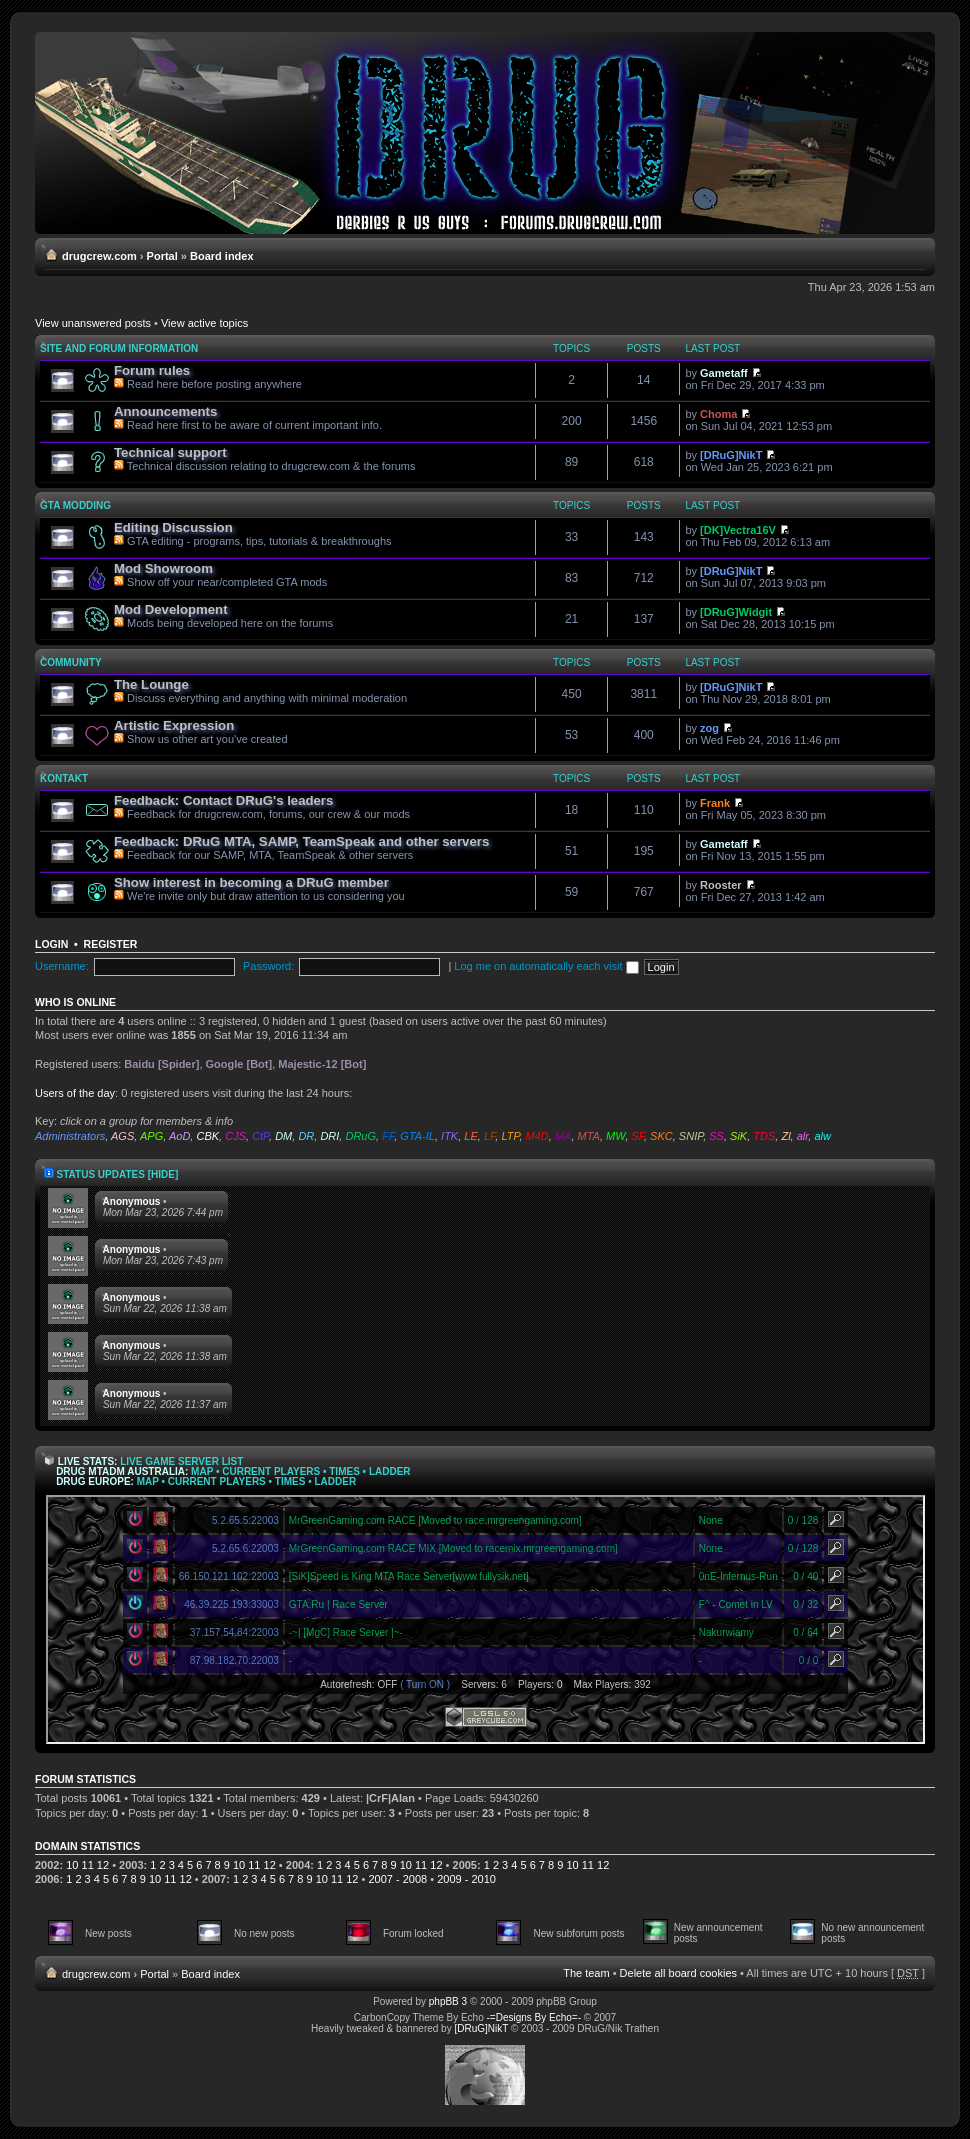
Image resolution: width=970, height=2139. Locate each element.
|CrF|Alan (390, 1798)
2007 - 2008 (397, 1879)
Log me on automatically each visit (546, 966)
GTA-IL (417, 1136)
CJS (235, 1136)
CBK (207, 1136)
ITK (449, 1136)
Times (344, 1471)
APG (151, 1136)
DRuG (360, 1136)
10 (72, 1865)
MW (615, 1136)
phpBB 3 (448, 2001)
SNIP (691, 1136)
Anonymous (132, 1201)
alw (822, 1136)
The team (586, 1973)
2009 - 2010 (466, 1879)
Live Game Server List (181, 1461)
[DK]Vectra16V (738, 530)
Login (51, 944)
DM (283, 1136)
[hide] (163, 1174)
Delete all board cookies (678, 1973)
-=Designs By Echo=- (534, 2017)
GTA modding (75, 505)
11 (88, 1865)
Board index (222, 256)
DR (306, 1136)
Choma (718, 414)
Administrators (70, 1136)
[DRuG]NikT (731, 455)
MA (563, 1136)
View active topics (204, 323)
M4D (537, 1136)
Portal (162, 256)
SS (716, 1136)
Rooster (721, 885)
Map (202, 1471)
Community (71, 662)
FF (388, 1136)
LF (489, 1136)
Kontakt (64, 778)
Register (111, 944)
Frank (715, 803)
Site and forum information (119, 348)
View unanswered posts (93, 323)
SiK (738, 1136)
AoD (179, 1136)
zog (709, 728)
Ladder (390, 1471)
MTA (589, 1136)
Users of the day (75, 1093)
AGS (122, 1136)
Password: (268, 966)
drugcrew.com (99, 256)
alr (803, 1136)
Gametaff (724, 373)
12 (103, 1865)
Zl (785, 1136)
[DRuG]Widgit (736, 612)
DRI (329, 1136)
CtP (260, 1136)
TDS (764, 1136)
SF (637, 1136)
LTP (510, 1136)
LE (470, 1136)
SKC (661, 1136)
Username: (62, 966)
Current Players (271, 1471)
